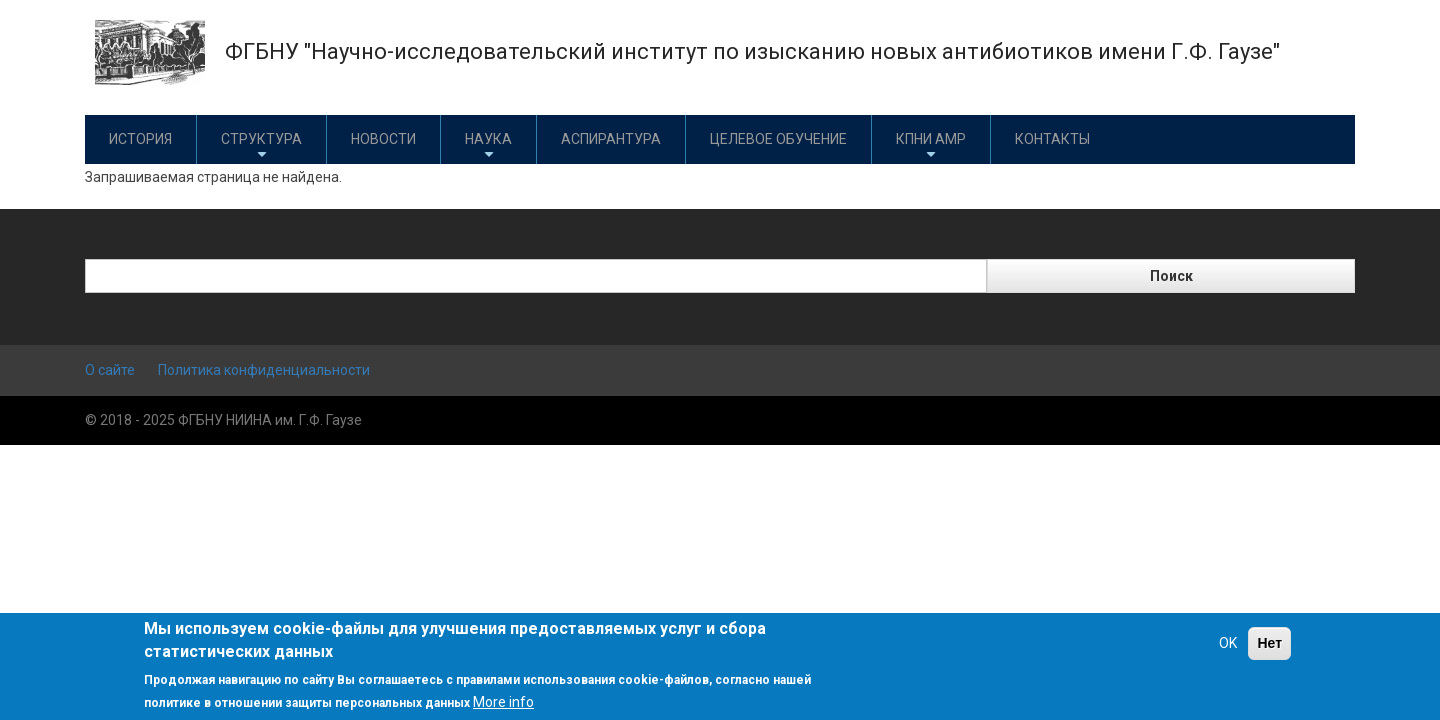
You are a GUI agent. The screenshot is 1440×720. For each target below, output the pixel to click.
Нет (1269, 643)
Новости (383, 139)
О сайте (110, 370)
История (140, 139)
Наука (488, 146)
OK (1228, 643)
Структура (261, 146)
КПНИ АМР (931, 146)
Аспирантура (611, 139)
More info (503, 702)
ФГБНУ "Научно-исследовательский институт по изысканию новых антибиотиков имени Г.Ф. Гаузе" (752, 51)
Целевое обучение (778, 139)
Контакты (1052, 139)
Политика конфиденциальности (264, 370)
